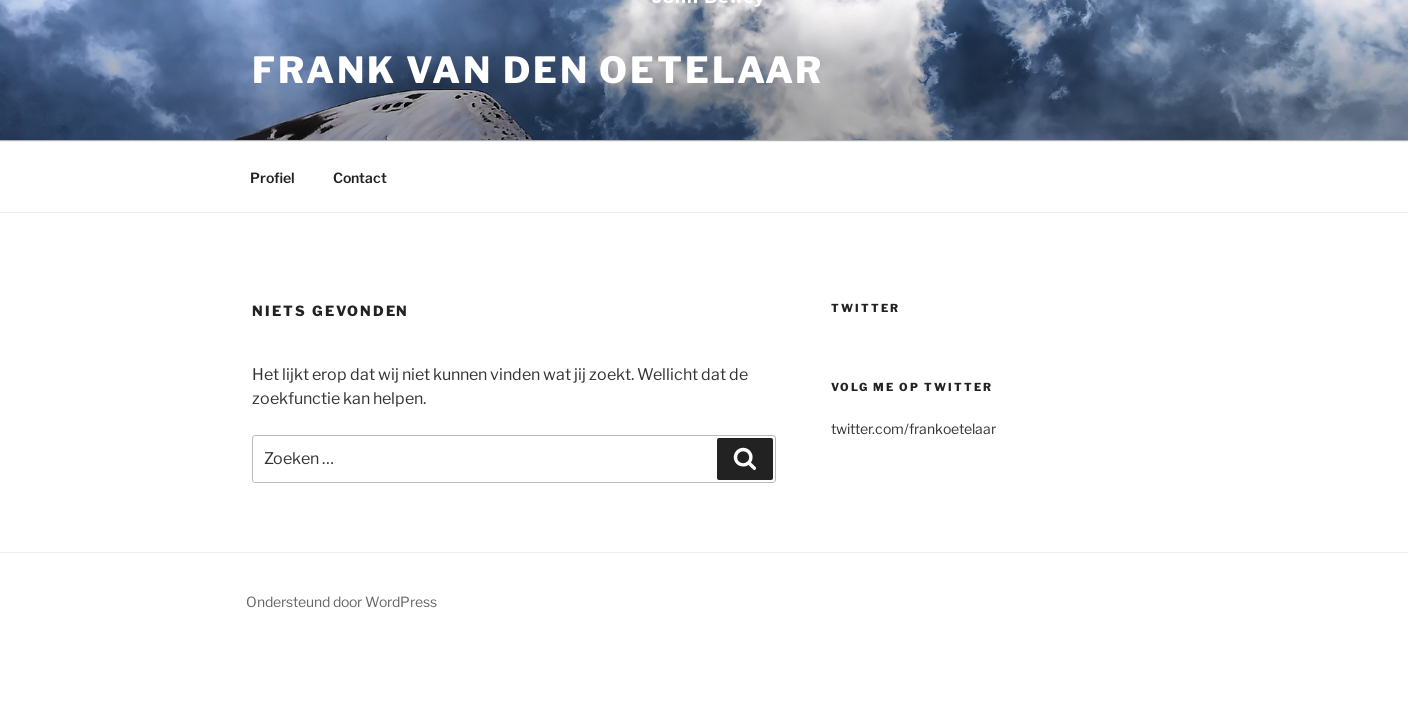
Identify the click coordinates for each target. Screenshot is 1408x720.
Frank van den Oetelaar (538, 70)
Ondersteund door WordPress (341, 601)
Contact (360, 177)
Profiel (272, 177)
